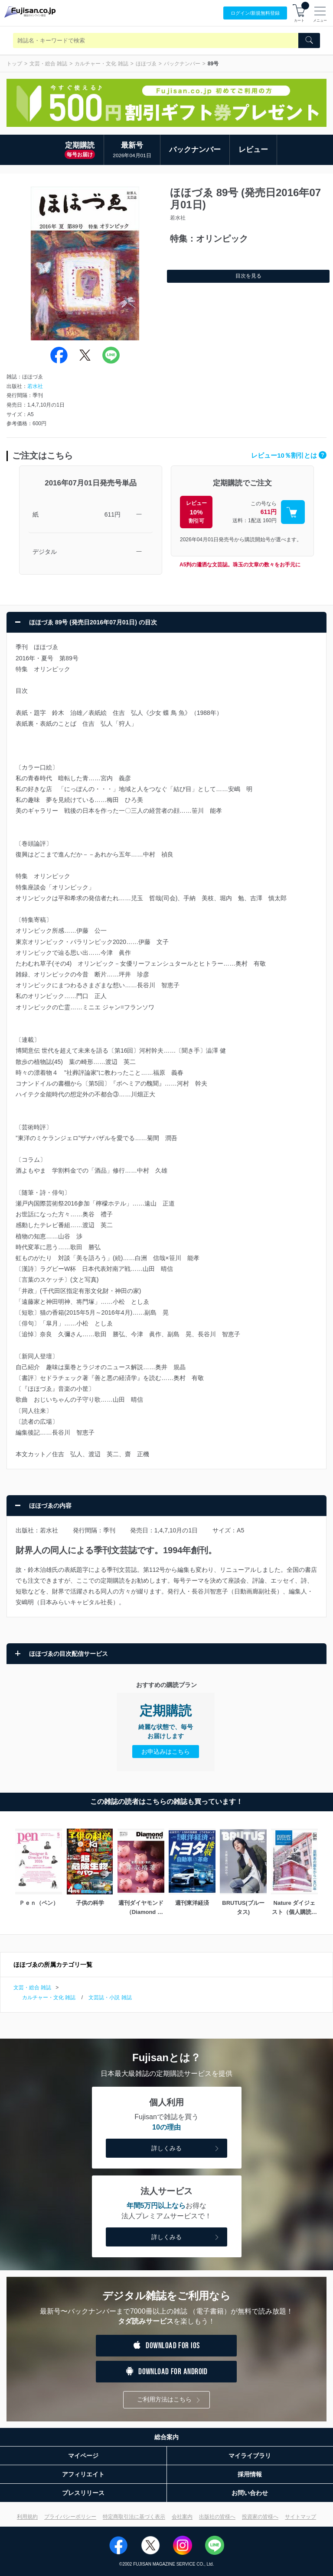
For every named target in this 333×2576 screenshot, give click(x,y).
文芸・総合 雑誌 (48, 64)
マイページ (83, 2455)
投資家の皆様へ (260, 2517)
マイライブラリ (250, 2455)
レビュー (253, 149)
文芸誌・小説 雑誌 (109, 1997)
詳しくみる (186, 2149)
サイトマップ (300, 2517)
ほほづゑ (146, 64)
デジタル (45, 551)
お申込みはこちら (165, 1751)
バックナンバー (182, 64)
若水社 (35, 386)
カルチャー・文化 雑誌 (101, 64)
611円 (112, 514)
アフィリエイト (83, 2474)
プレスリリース (83, 2492)
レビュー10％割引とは (288, 455)
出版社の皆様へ (217, 2517)
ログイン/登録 (255, 13)
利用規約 (27, 2517)
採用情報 (250, 2474)
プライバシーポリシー (70, 2517)
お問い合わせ (250, 2492)
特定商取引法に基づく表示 (134, 2517)
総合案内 (166, 2437)
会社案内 (182, 2517)
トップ (14, 64)
